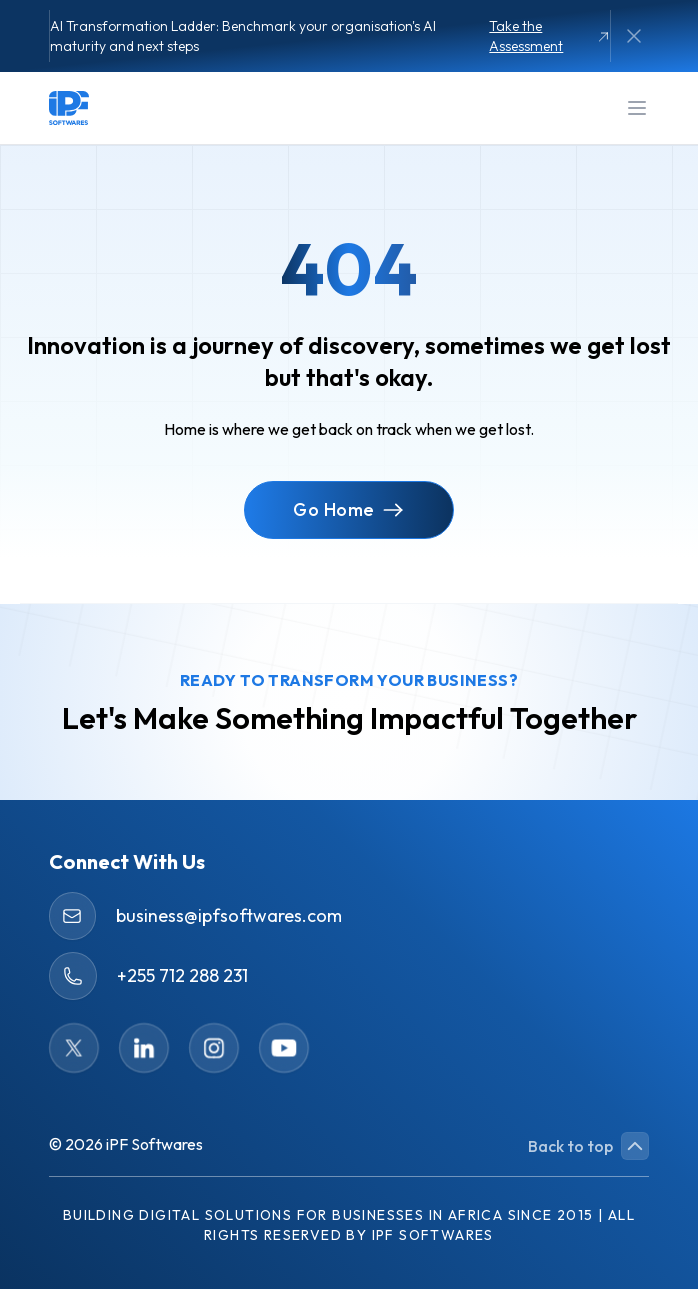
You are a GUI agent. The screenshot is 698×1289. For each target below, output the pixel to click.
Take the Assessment (549, 36)
